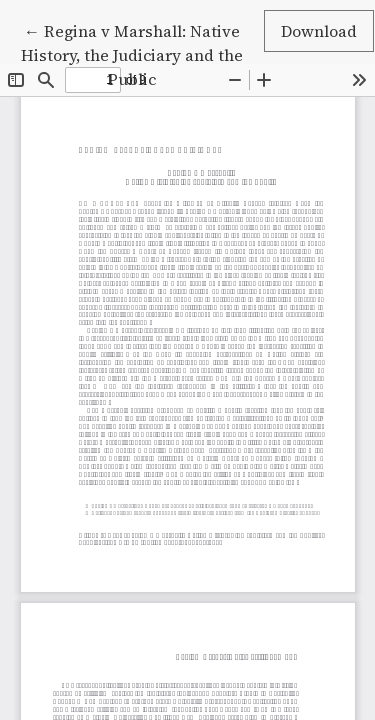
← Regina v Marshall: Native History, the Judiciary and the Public (132, 54)
